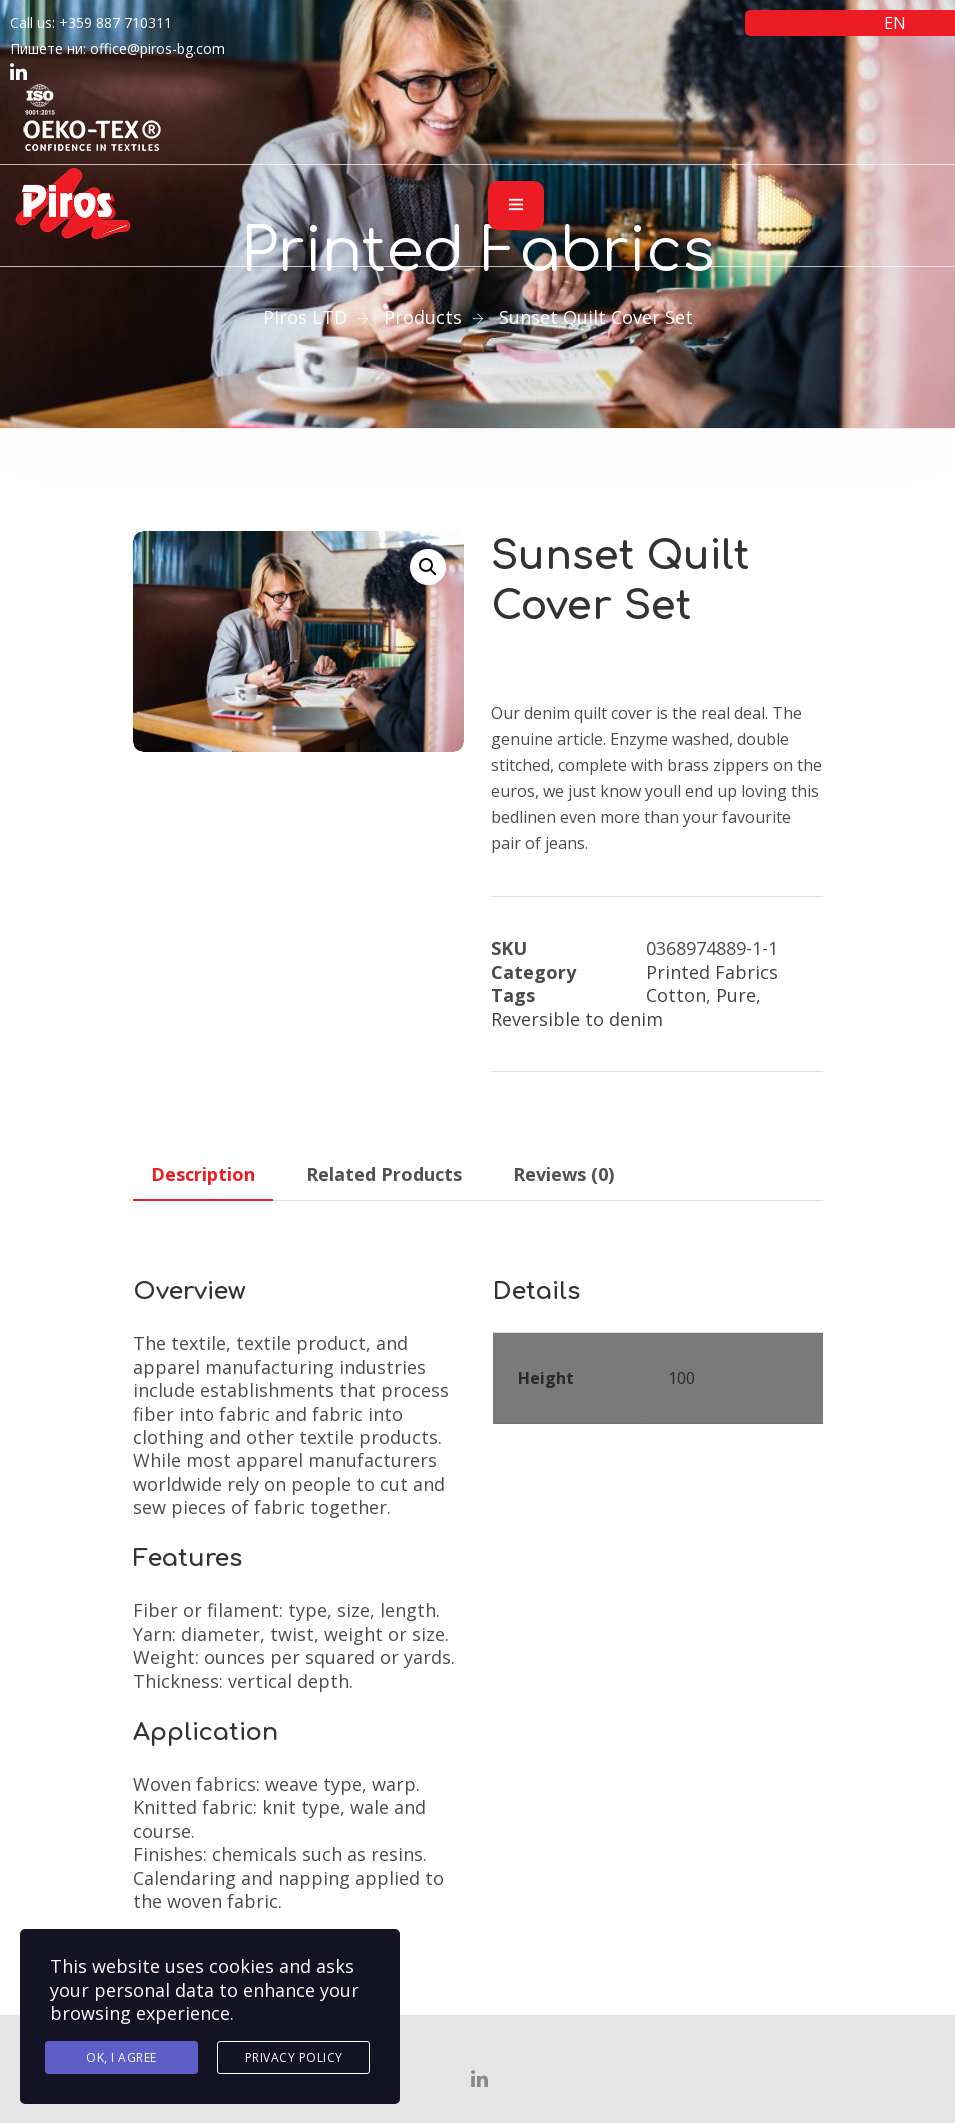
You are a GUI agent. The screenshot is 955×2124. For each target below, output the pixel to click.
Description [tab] (203, 1174)
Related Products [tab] (384, 1174)
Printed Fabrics (712, 972)
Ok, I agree (121, 2057)
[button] (428, 567)
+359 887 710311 (115, 22)
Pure (736, 995)
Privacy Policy (294, 2057)
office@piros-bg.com (157, 48)
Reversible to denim (577, 1019)
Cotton (676, 995)
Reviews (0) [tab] (563, 1174)
